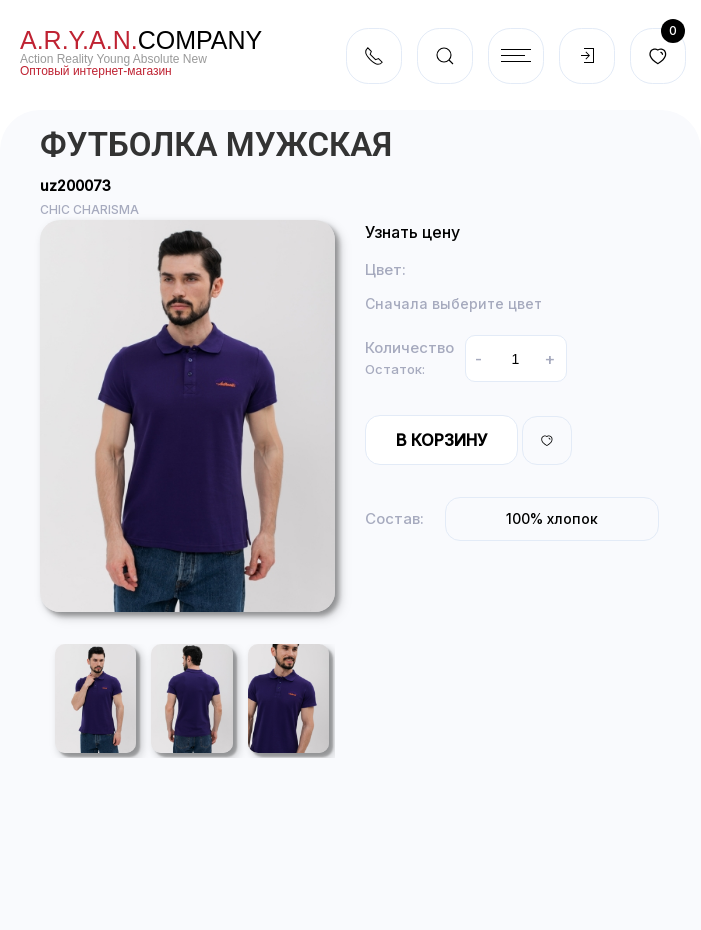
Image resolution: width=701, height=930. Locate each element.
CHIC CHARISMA (89, 209)
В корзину (441, 440)
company (141, 40)
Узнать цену (412, 232)
